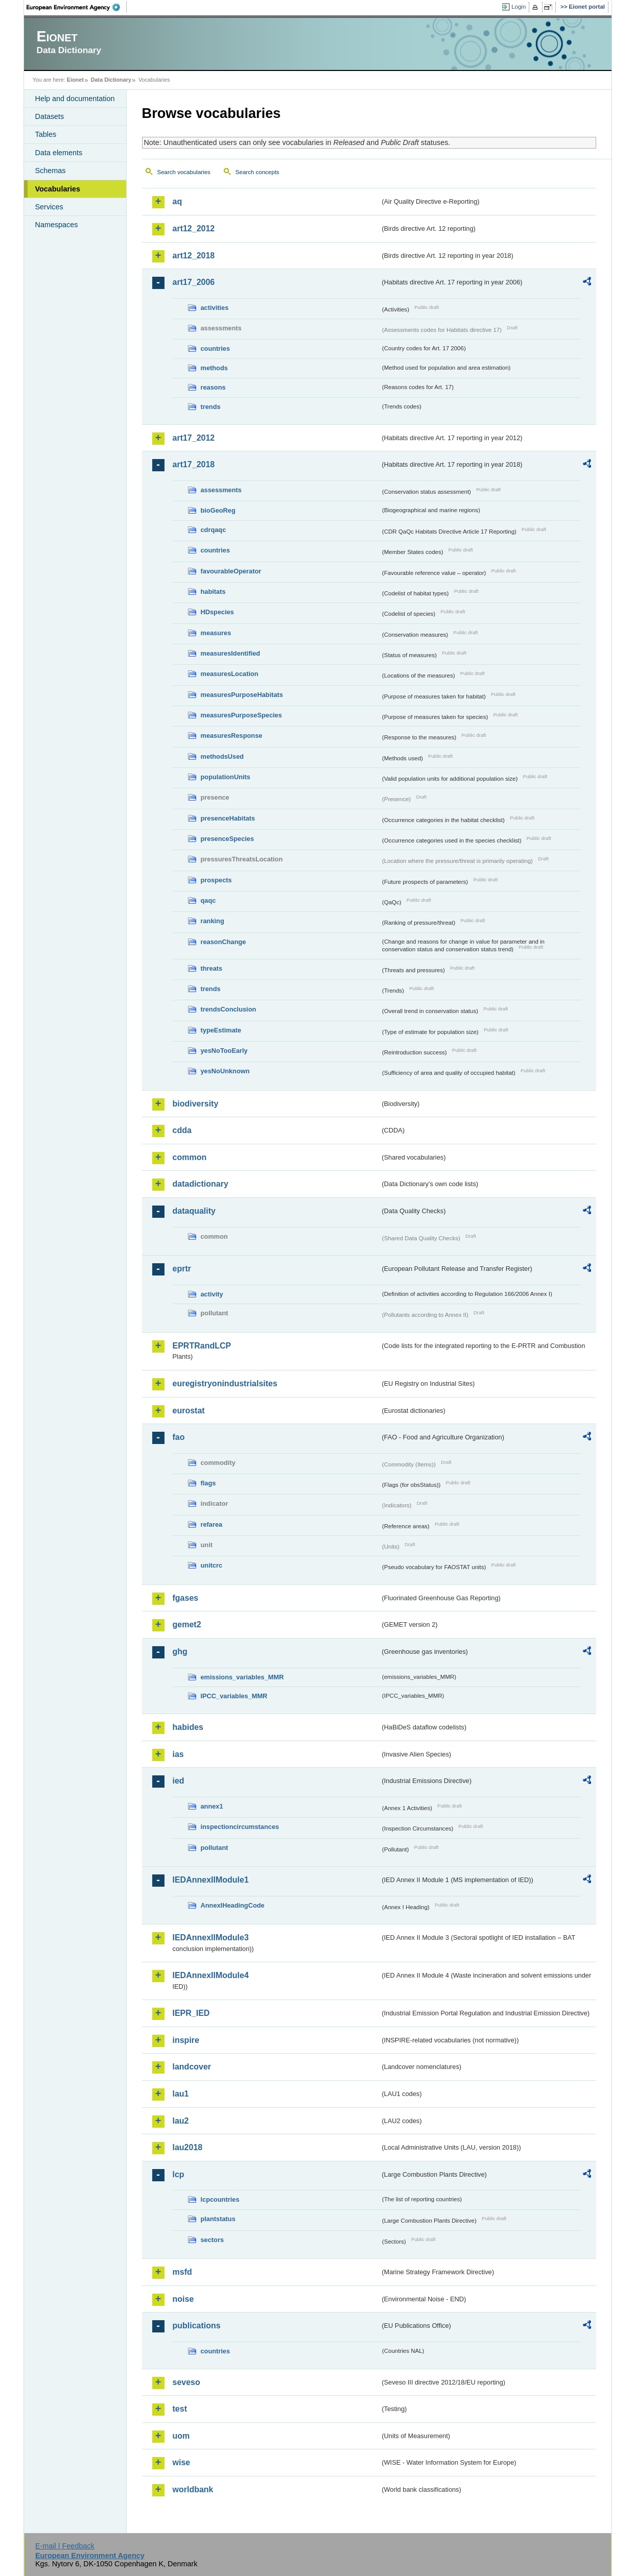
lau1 (181, 2093)
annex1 (212, 1806)
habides (188, 1727)
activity (212, 1294)
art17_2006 (194, 282)
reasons (213, 387)
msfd (182, 2272)
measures (216, 633)
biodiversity (196, 1103)
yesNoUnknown (225, 1071)
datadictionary (200, 1183)
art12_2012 (194, 228)
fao (179, 1437)
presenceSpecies (227, 838)
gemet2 (187, 1624)
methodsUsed (222, 756)
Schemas (50, 170)
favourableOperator (231, 571)
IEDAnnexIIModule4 (211, 1975)
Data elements (59, 153)
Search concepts (257, 172)
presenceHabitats (228, 818)
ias (178, 1754)
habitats (213, 591)
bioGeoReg (218, 510)
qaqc (208, 900)
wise (182, 2462)
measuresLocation (229, 674)
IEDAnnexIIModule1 (211, 1879)
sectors (212, 2240)
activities (215, 307)
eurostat (189, 1410)
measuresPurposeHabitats (242, 695)
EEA (77, 7)
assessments (221, 490)
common (190, 1157)
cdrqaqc (213, 530)
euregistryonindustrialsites (225, 1383)
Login (518, 7)
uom (181, 2435)
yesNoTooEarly (224, 1050)
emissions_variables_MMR (242, 1677)
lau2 (181, 2120)
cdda (182, 1130)
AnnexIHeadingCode (233, 1905)
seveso (186, 2382)
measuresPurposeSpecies (241, 715)
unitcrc (212, 1565)
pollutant (214, 1847)
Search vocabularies (183, 172)
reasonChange (223, 942)
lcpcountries (220, 2199)
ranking (212, 921)
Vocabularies (58, 189)
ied (178, 1780)
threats (212, 968)
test (180, 2408)
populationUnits (225, 777)
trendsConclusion (228, 1009)
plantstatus (218, 2219)
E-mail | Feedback (65, 2546)
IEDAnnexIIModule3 (211, 1937)
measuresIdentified (231, 653)
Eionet (75, 80)
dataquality (194, 1211)
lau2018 (188, 2147)
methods (214, 368)
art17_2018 (194, 464)
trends (211, 407)
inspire (186, 2040)
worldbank (193, 2489)
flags (208, 1483)
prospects (216, 880)
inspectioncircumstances (240, 1827)
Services (49, 207)
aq (177, 201)
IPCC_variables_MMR (234, 1696)
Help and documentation (75, 98)
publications (197, 2325)
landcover (192, 2066)
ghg (180, 1651)
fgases (186, 1598)
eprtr (182, 1268)
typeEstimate (221, 1030)
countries (215, 348)
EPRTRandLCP (202, 1345)
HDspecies (217, 612)
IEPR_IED (191, 2013)
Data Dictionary (111, 80)
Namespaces (56, 225)
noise (183, 2299)
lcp (178, 2174)
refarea (212, 1524)
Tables (46, 134)
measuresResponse (232, 735)
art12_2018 (194, 255)
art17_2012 (194, 438)
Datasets (49, 116)
